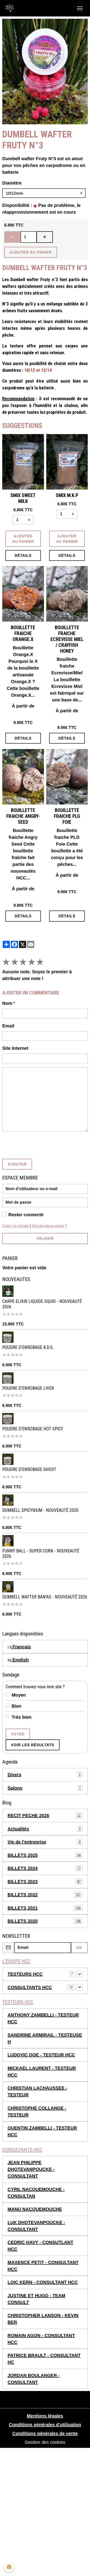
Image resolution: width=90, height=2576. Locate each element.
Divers (45, 1775)
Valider (45, 1238)
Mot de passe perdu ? (49, 1226)
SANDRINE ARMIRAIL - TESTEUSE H (45, 2038)
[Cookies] (9, 2567)
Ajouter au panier (31, 252)
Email (8, 1025)
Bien (16, 1706)
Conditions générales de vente (45, 2433)
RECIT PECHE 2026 (45, 1815)
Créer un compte (15, 1226)
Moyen (19, 1695)
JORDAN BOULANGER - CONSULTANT (34, 2379)
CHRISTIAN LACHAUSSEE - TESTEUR (37, 2091)
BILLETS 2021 (45, 1908)
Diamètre (12, 182)
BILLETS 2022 (45, 1895)
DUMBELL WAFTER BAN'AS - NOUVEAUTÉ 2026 (44, 1597)
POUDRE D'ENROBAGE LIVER (28, 1388)
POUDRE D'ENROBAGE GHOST (29, 1469)
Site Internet (15, 1048)
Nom (7, 1003)
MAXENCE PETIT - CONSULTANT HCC (43, 2266)
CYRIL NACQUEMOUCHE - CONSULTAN (36, 2193)
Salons (45, 1788)
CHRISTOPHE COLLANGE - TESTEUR (37, 2111)
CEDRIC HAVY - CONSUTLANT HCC (40, 2246)
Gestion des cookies (45, 2442)
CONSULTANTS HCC (30, 1987)
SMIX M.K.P (67, 495)
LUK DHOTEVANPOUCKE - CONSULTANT (36, 2226)
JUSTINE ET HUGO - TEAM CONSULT (36, 2299)
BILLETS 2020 (45, 1921)
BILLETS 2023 (45, 1882)
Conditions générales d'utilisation (45, 2424)
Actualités (45, 1829)
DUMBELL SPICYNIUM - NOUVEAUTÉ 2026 (40, 1510)
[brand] (10, 8)
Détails (23, 555)
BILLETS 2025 (45, 1855)
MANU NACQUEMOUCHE (35, 2209)
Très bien (22, 1717)
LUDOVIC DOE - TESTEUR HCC (41, 2054)
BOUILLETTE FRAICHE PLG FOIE (67, 816)
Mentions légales (45, 2415)
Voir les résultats (32, 1745)
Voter (18, 1734)
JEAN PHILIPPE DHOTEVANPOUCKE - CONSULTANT (31, 2169)
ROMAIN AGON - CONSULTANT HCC (41, 2339)
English (18, 1659)
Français (19, 1646)
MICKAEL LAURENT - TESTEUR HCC (42, 2071)
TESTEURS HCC (25, 1974)
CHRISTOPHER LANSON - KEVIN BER (43, 2319)
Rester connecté (26, 1214)
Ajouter (17, 1164)
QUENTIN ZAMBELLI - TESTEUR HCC (42, 2131)
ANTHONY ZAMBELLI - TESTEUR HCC (43, 2018)
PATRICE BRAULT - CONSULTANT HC (44, 2359)
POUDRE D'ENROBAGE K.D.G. (27, 1347)
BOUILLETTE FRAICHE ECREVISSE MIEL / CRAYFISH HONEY (67, 639)
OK (79, 1948)
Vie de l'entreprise (45, 1842)
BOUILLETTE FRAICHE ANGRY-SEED (23, 816)
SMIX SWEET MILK (23, 498)
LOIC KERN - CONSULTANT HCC (43, 2282)
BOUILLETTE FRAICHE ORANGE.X (23, 633)
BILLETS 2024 (45, 1868)
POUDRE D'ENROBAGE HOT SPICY (32, 1428)
